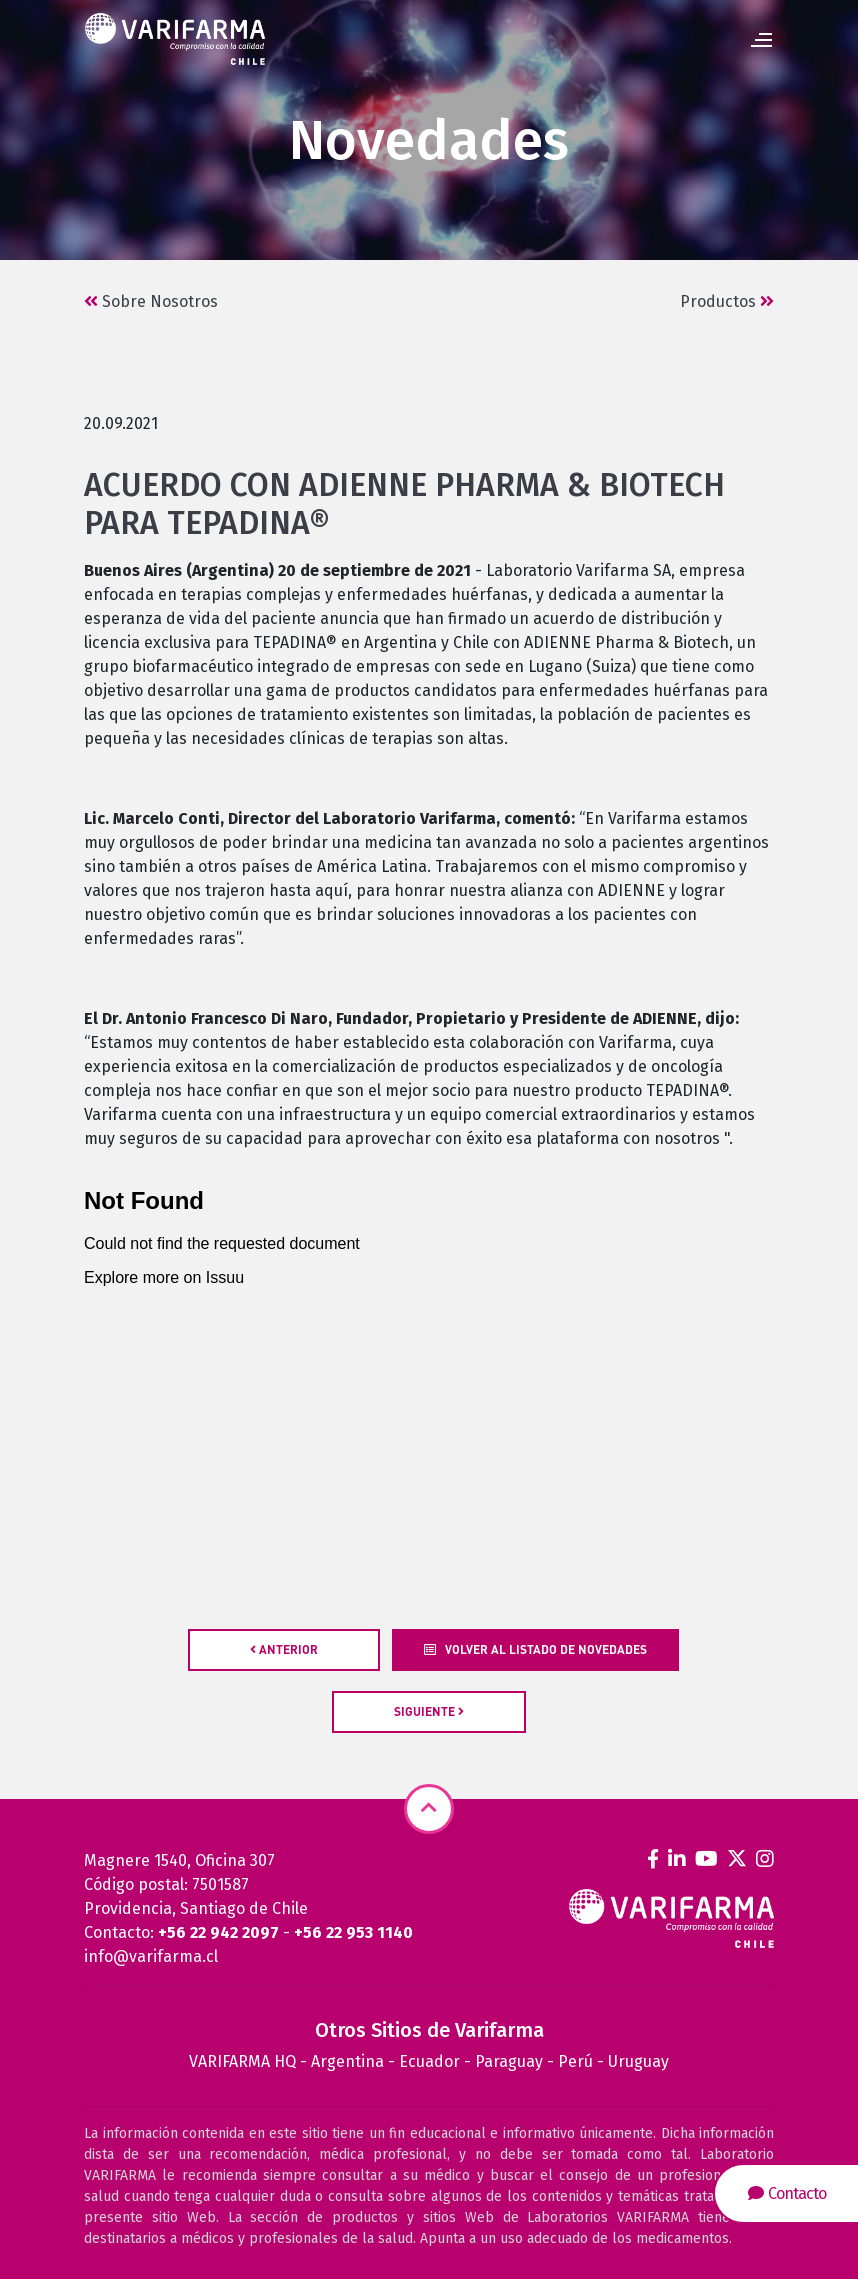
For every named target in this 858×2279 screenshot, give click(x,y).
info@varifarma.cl (151, 1956)
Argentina (347, 2061)
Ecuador (429, 2061)
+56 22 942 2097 (218, 1932)
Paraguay (509, 2061)
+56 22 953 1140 (353, 1932)
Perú (575, 2061)
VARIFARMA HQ (242, 2061)
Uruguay (638, 2061)
